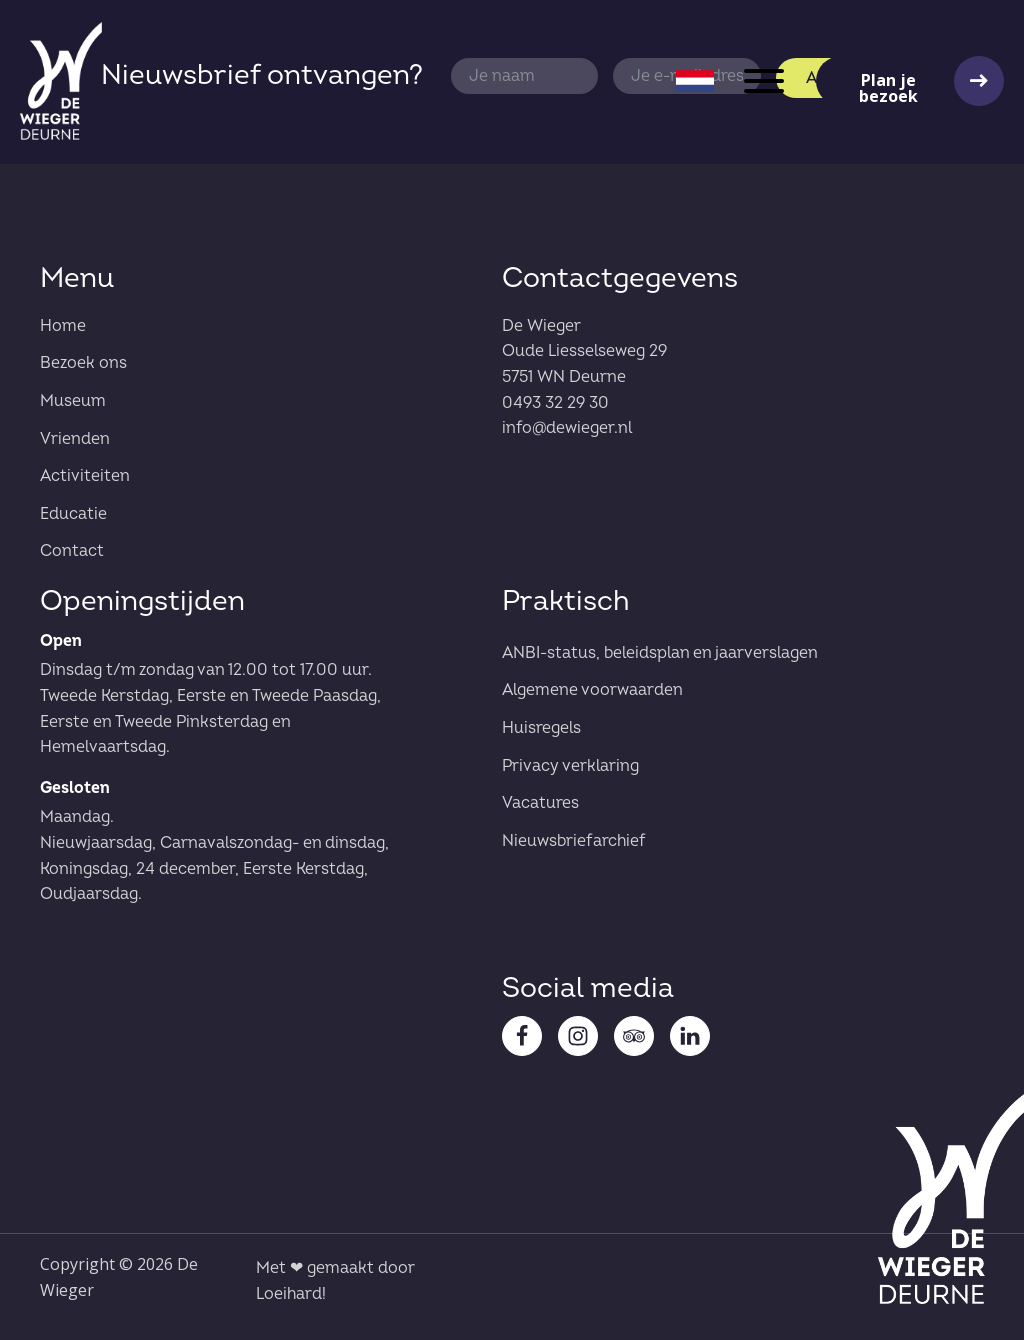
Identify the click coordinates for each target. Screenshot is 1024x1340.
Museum (73, 401)
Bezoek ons (83, 363)
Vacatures (540, 803)
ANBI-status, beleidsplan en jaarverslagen (660, 653)
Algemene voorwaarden (592, 690)
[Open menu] (764, 81)
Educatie (73, 514)
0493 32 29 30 (555, 403)
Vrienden (75, 439)
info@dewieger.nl (567, 428)
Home (63, 326)
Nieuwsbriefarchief (574, 841)
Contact (72, 551)
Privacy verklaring (570, 766)
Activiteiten (85, 476)
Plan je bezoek (888, 87)
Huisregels (541, 728)
